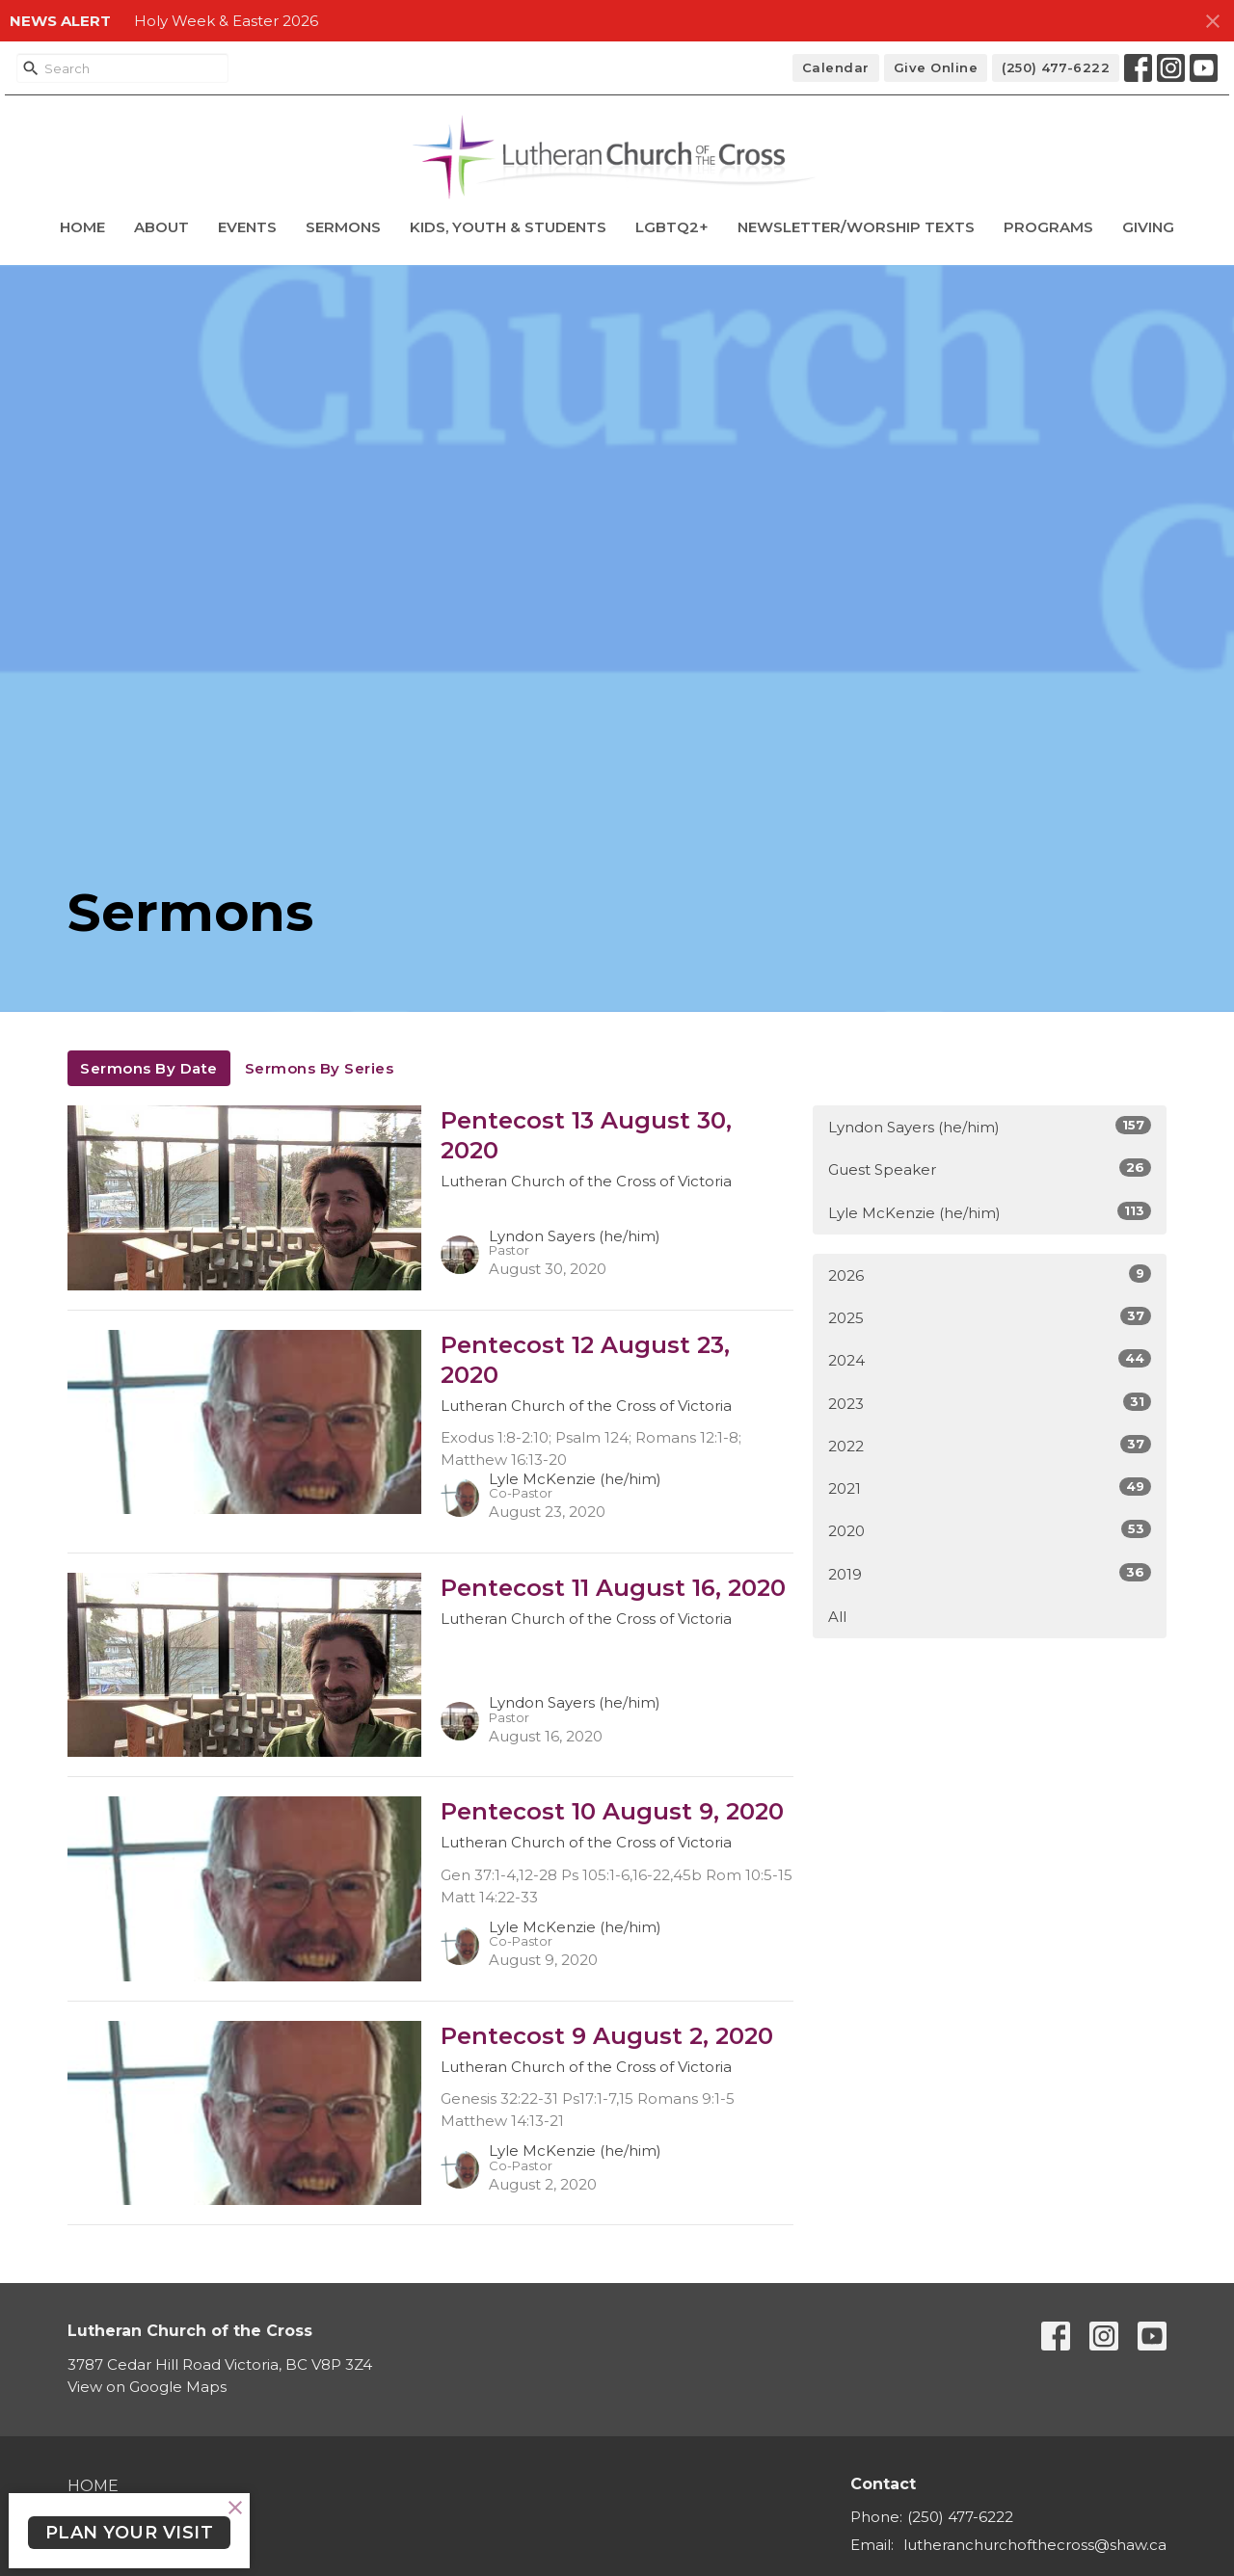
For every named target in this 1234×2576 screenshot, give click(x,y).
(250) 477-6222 (1056, 67)
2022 (989, 1445)
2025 (989, 1317)
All (837, 1616)
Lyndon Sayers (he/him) (989, 1126)
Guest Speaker (989, 1168)
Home (82, 227)
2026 (989, 1274)
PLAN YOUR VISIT (129, 2532)
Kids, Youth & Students (508, 227)
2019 (989, 1573)
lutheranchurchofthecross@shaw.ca (1035, 2545)
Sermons (343, 227)
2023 (989, 1403)
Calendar (836, 67)
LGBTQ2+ (672, 227)
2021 (989, 1487)
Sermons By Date (149, 1068)
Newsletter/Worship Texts (856, 227)
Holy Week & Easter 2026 (226, 21)
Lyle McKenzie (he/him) (989, 1212)
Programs (1048, 227)
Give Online (936, 67)
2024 (989, 1359)
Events (247, 227)
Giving (1148, 227)
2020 (989, 1530)
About (161, 227)
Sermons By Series (319, 1068)
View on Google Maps (147, 2386)
